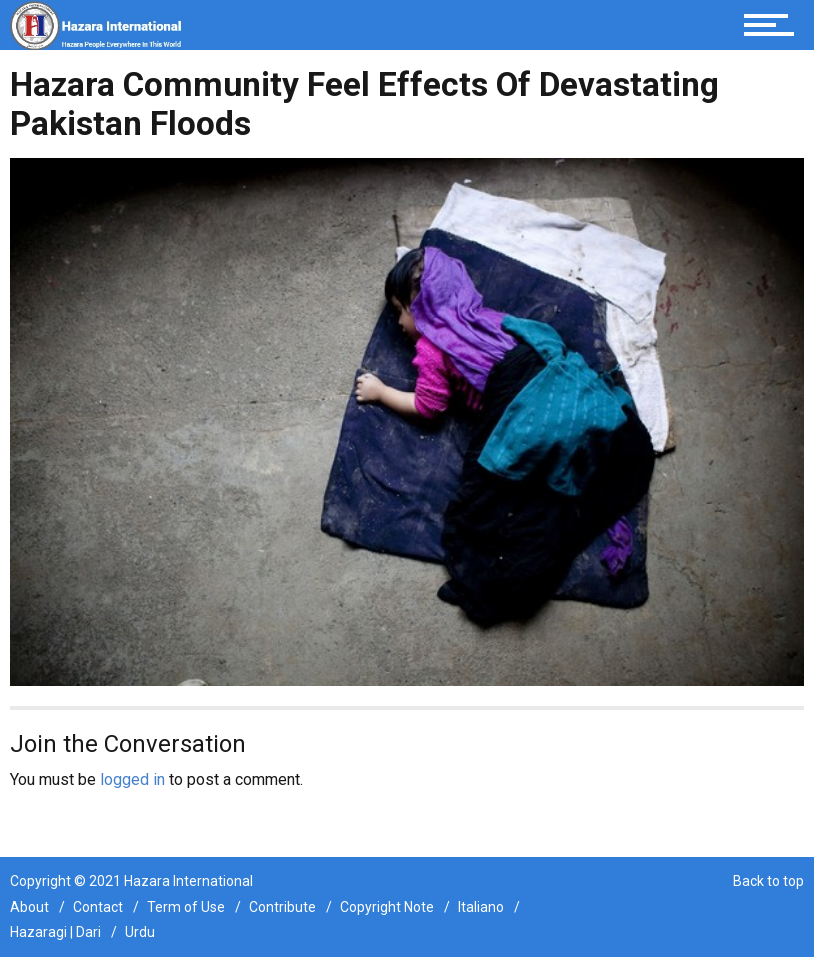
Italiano (481, 907)
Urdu (140, 932)
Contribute (282, 907)
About (29, 907)
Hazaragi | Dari (55, 932)
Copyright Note (387, 907)
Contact (98, 907)
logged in (132, 779)
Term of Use (186, 907)
